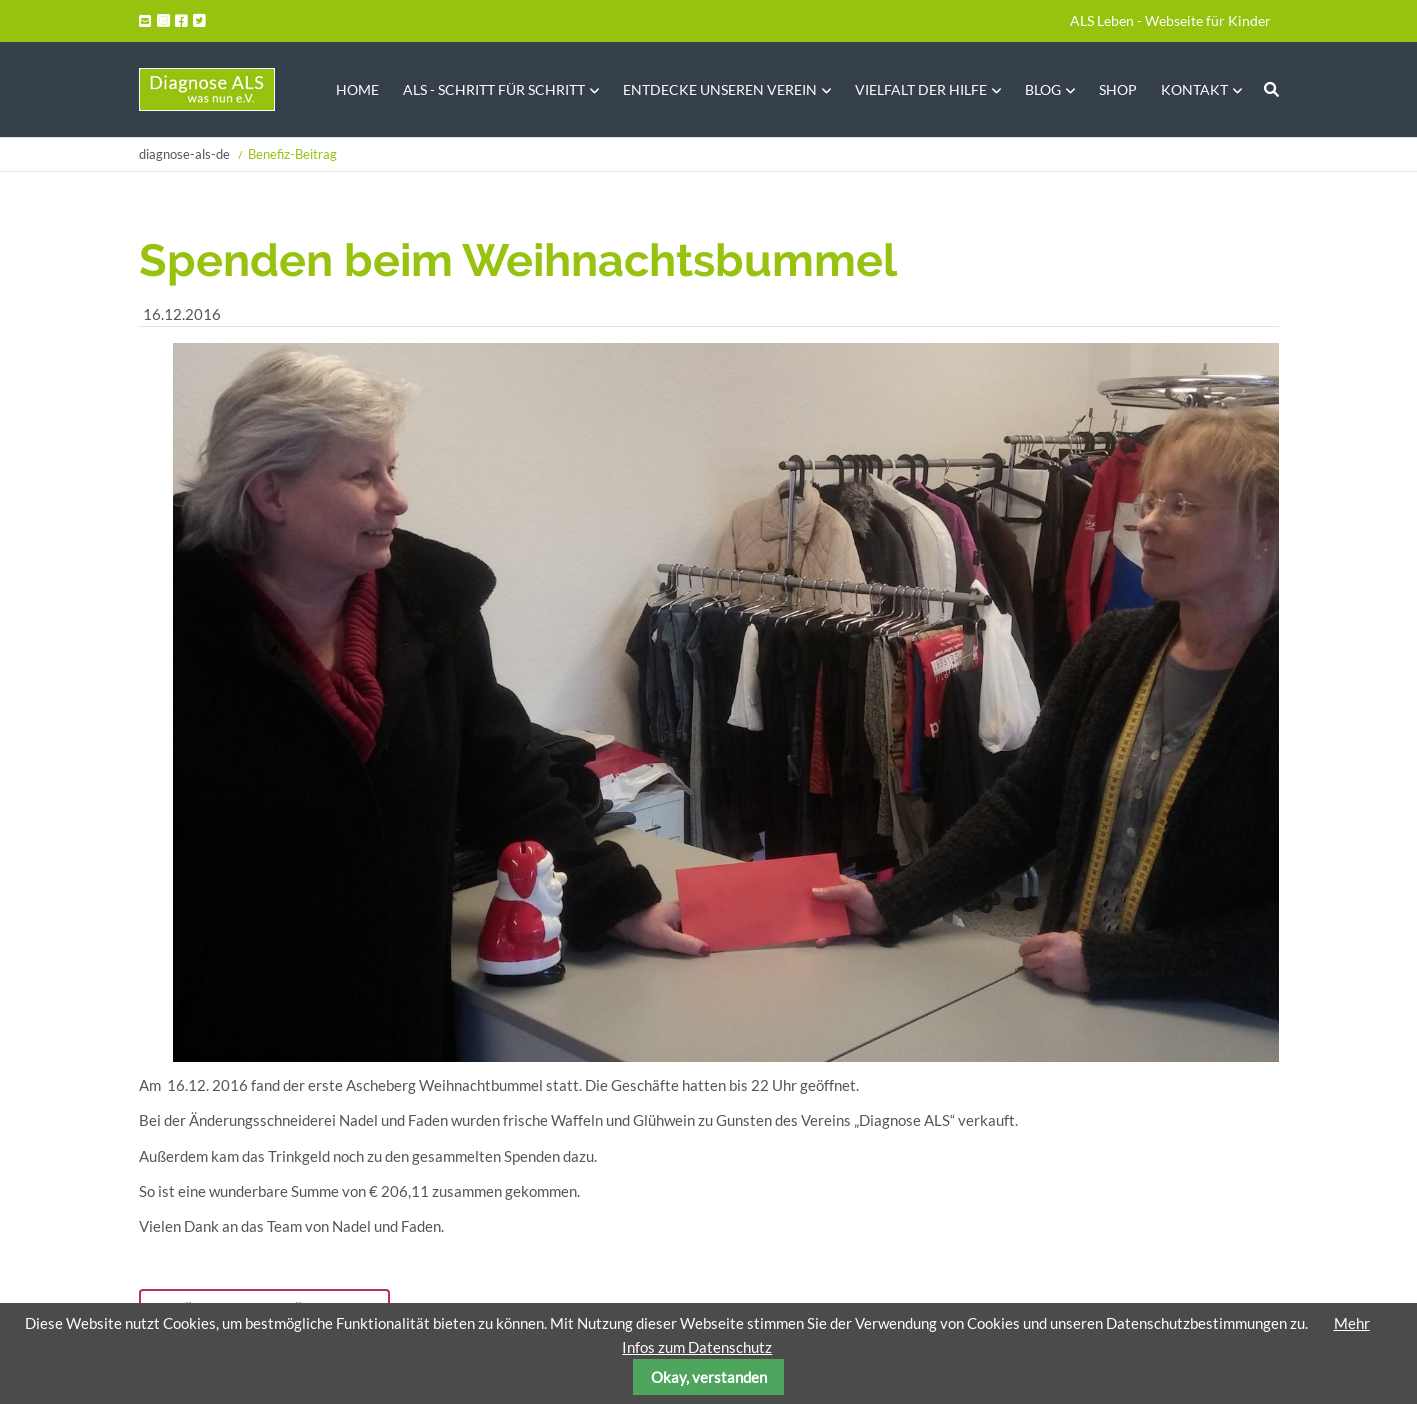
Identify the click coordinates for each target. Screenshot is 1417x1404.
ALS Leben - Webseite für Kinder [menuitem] (1170, 20)
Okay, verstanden (709, 1377)
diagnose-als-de (184, 154)
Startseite (207, 89)
